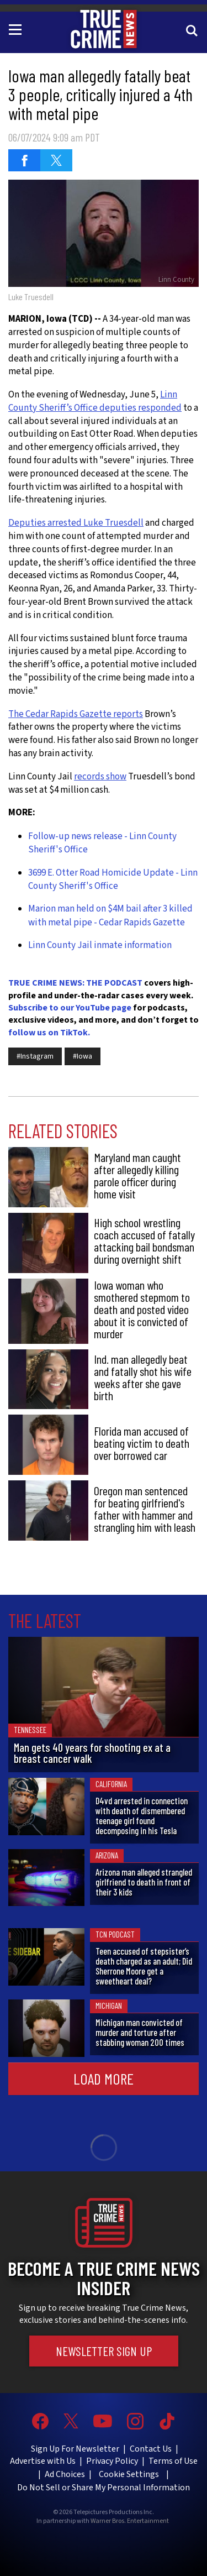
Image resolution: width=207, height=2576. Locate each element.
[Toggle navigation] (17, 29)
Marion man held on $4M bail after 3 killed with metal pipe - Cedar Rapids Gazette (110, 915)
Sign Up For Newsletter (75, 2449)
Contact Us (151, 2449)
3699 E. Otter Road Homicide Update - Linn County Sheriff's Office (113, 879)
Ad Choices (65, 2474)
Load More (103, 2078)
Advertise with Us (43, 2461)
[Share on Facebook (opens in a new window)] (24, 160)
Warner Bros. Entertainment (130, 2521)
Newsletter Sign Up (104, 2351)
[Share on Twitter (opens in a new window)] (56, 160)
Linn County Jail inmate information (100, 945)
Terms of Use (173, 2461)
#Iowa (82, 1056)
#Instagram (35, 1056)
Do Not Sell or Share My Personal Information (103, 2487)
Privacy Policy (112, 2461)
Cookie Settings (129, 2474)
